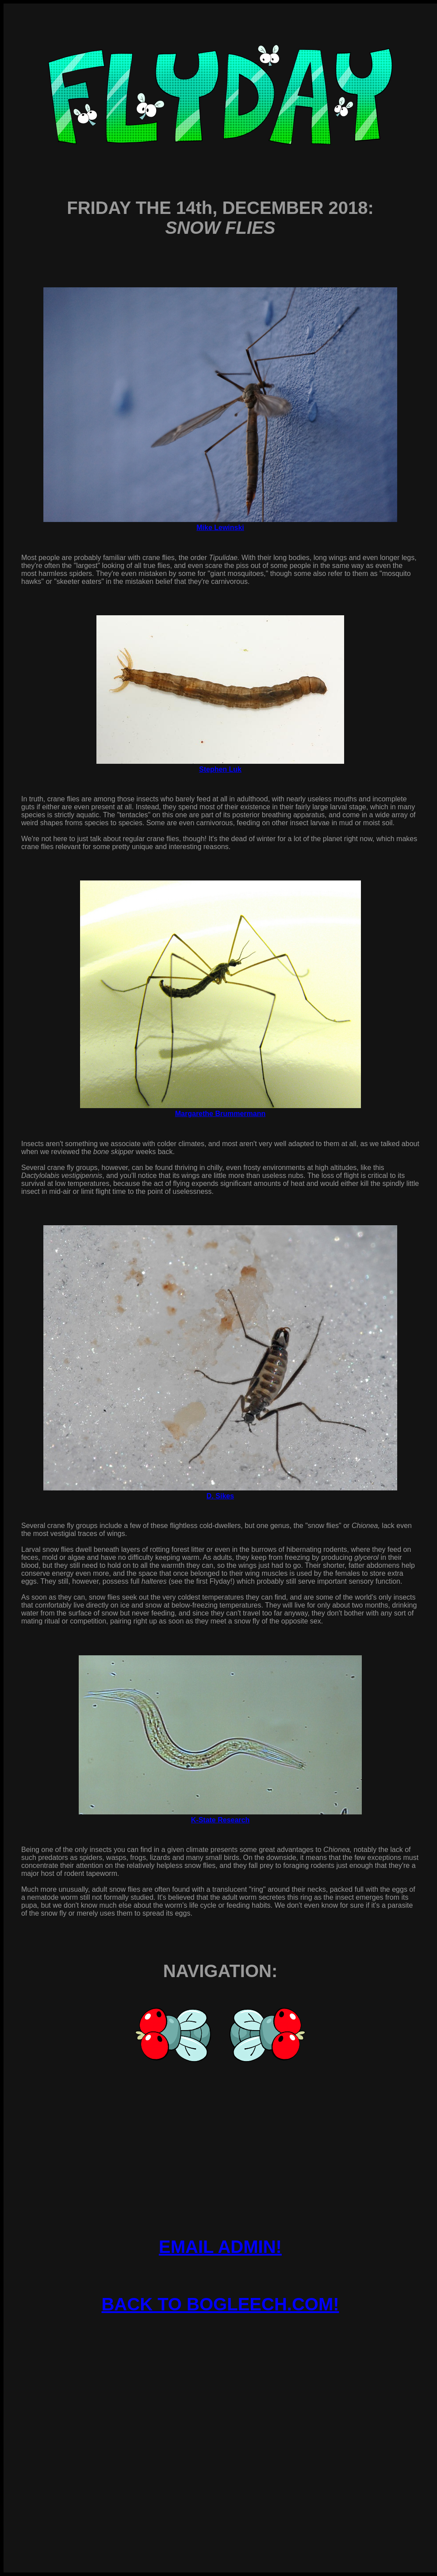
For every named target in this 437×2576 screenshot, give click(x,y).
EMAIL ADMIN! (220, 2246)
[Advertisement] (220, 2414)
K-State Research (220, 1820)
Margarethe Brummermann (220, 1113)
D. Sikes (220, 1496)
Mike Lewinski (220, 527)
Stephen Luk (220, 769)
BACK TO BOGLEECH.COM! (220, 2304)
